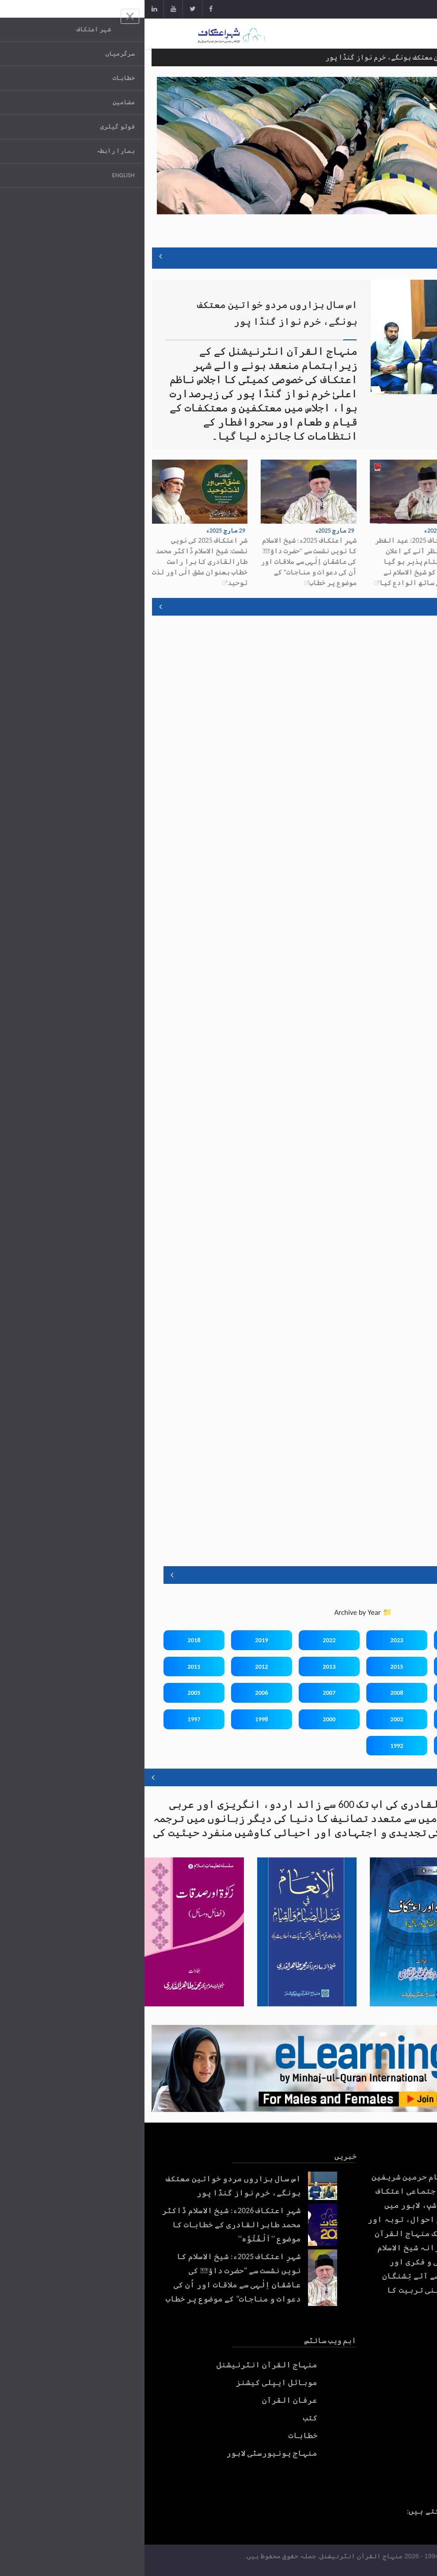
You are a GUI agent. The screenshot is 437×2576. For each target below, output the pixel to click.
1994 (319, 1746)
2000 (184, 1719)
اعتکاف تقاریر (382, 1574)
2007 (184, 1693)
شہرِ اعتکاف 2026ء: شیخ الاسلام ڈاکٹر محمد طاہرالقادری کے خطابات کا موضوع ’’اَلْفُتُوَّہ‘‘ (382, 551)
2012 (116, 1666)
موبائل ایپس (398, 606)
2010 (387, 1693)
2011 (49, 1666)
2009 (319, 1693)
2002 (252, 1719)
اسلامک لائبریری (401, 1777)
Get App (397, 9)
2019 (116, 1640)
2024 (319, 1640)
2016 (319, 1666)
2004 (387, 1719)
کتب (166, 2418)
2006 (116, 1693)
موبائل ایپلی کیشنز (132, 2382)
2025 (387, 1640)
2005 (49, 1693)
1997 (49, 1719)
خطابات (158, 2435)
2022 (184, 1640)
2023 (252, 1640)
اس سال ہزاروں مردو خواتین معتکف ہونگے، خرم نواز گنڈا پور (280, 57)
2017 (387, 1666)
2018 (49, 1640)
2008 (252, 1693)
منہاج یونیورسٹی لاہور (127, 2453)
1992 (252, 1746)
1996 (387, 1746)
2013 (184, 1666)
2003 (319, 1719)
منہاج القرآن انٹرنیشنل (122, 2365)
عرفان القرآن (145, 2400)
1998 (116, 1719)
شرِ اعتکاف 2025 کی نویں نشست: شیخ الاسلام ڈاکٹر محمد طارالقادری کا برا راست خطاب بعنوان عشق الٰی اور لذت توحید (55, 561)
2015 (252, 1666)
